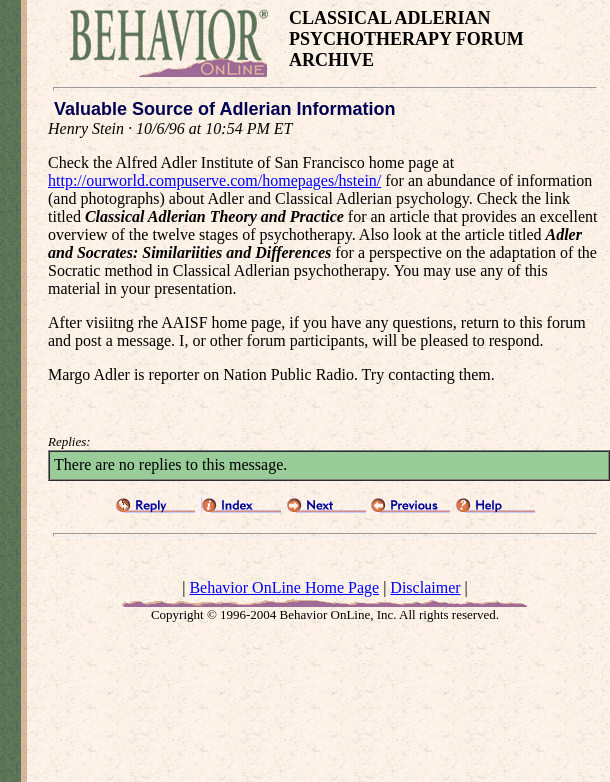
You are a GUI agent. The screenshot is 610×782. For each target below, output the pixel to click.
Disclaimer (425, 587)
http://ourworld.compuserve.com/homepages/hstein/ (214, 180)
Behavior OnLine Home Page (284, 587)
